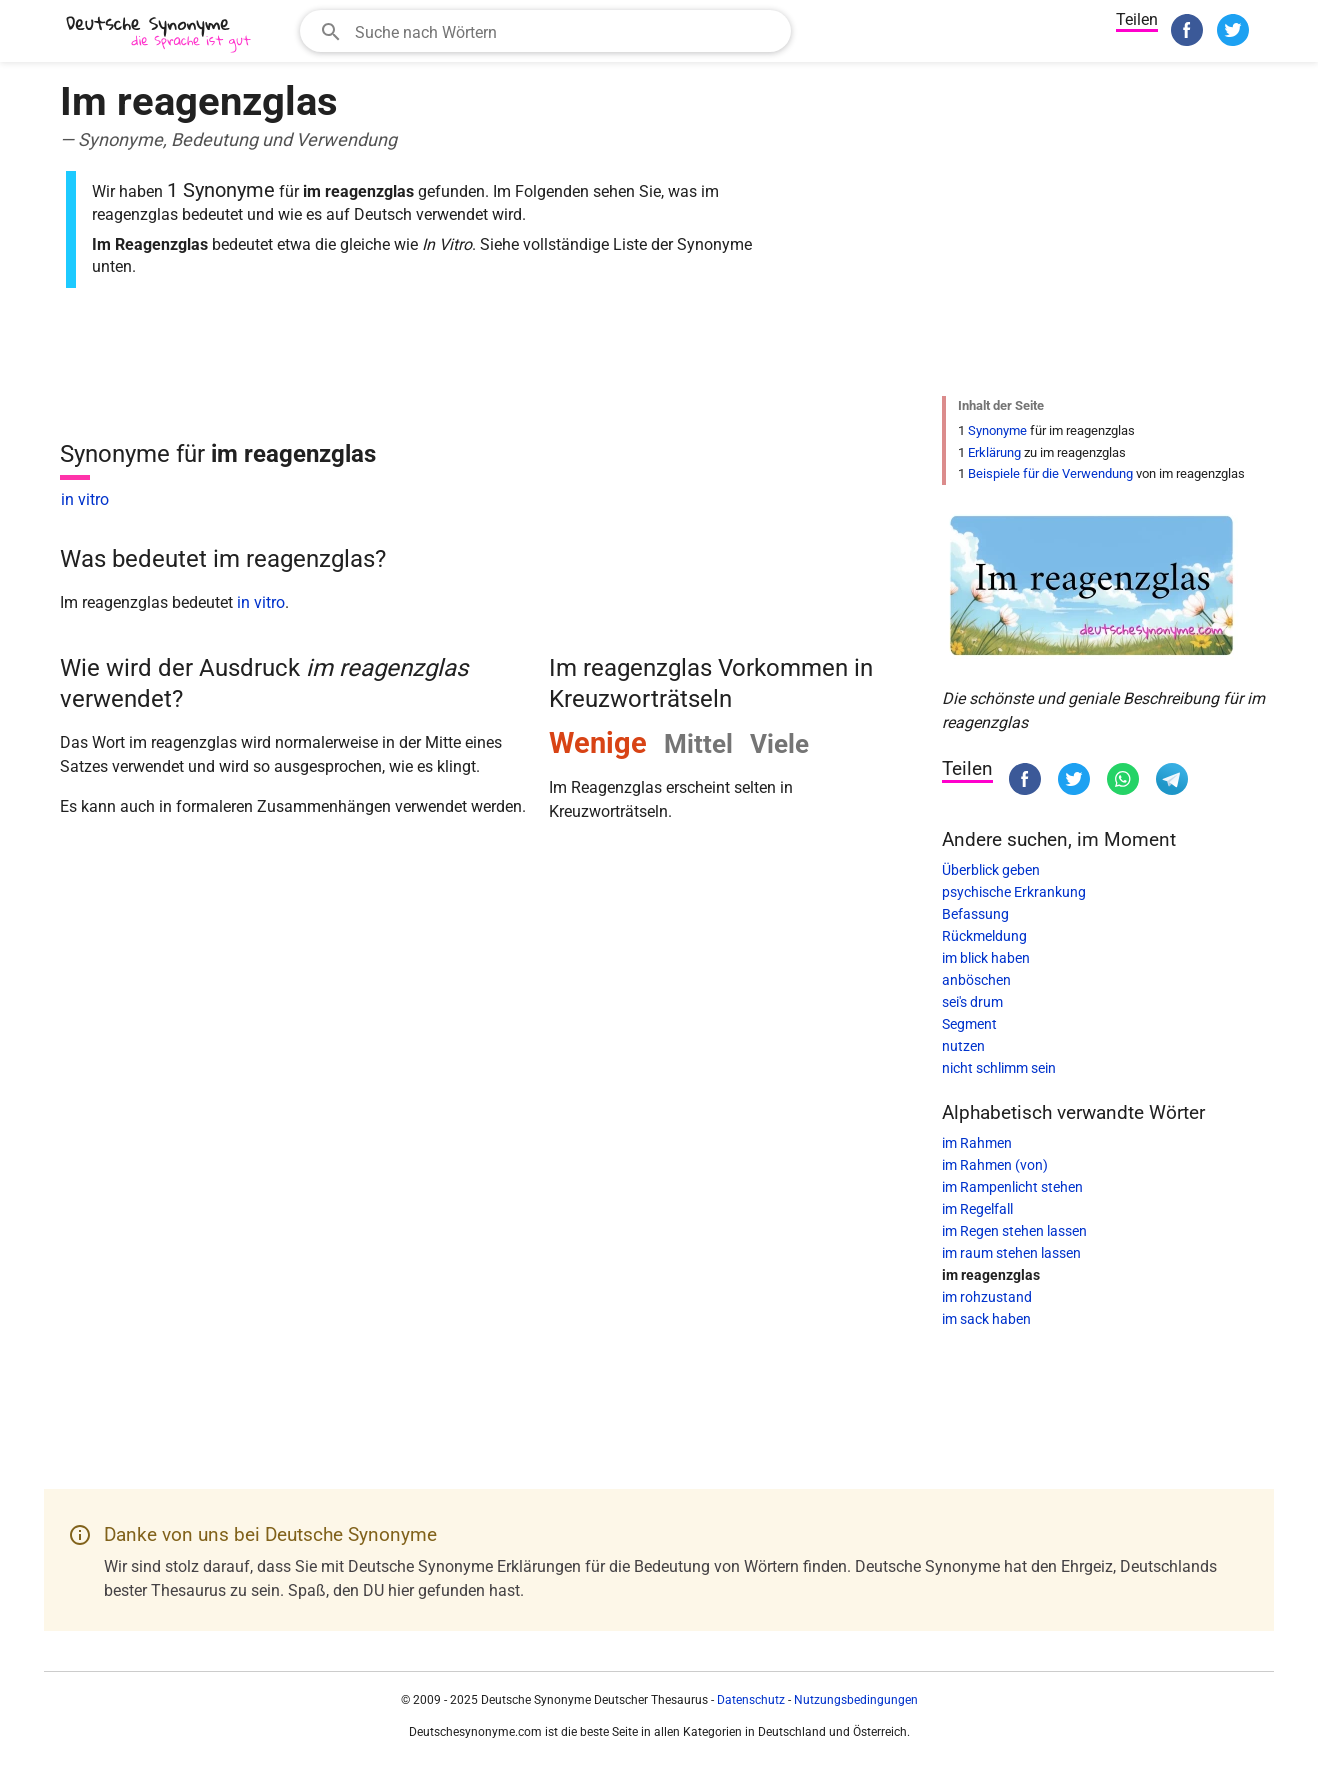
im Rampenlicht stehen (1012, 1187)
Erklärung (994, 452)
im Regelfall (977, 1209)
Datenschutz (751, 1700)
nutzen (963, 1046)
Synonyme (997, 430)
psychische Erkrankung (1014, 892)
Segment (969, 1024)
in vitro (85, 499)
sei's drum (972, 1002)
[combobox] (545, 31)
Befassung (975, 914)
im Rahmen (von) (995, 1165)
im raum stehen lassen (1011, 1253)
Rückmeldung (984, 936)
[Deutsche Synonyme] (160, 33)
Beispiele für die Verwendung (1050, 473)
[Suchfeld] (566, 31)
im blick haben (986, 958)
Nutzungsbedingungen (856, 1700)
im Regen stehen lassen (1014, 1231)
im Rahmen (977, 1143)
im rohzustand (987, 1297)
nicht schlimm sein (999, 1068)
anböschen (976, 980)
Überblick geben (991, 870)
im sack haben (986, 1319)
